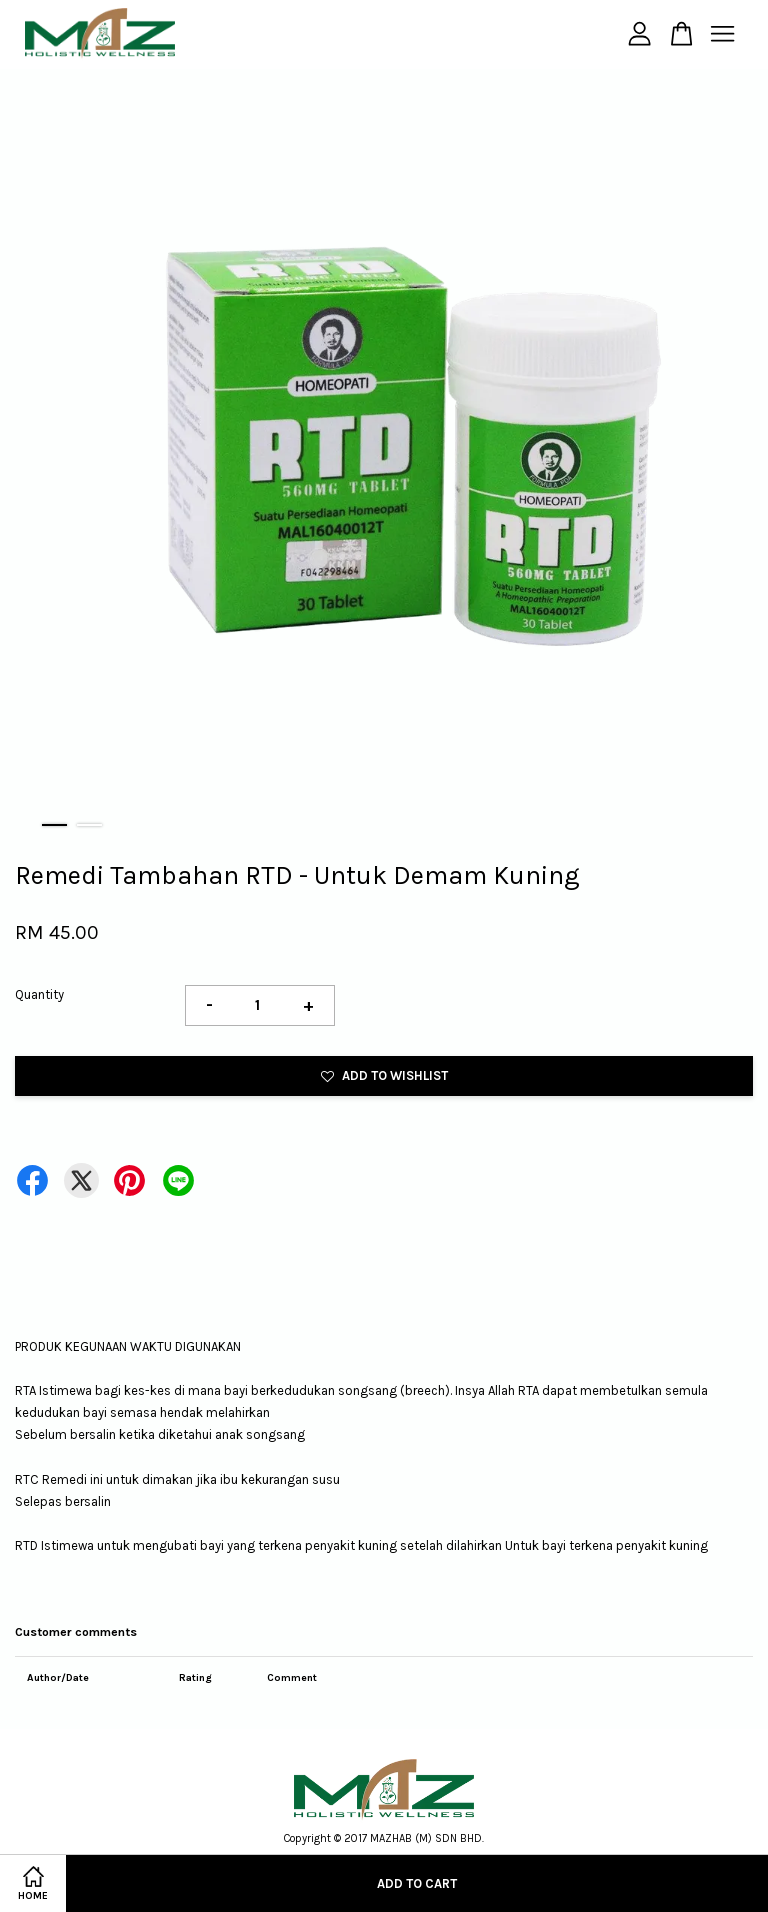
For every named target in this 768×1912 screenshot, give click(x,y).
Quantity (39, 994)
